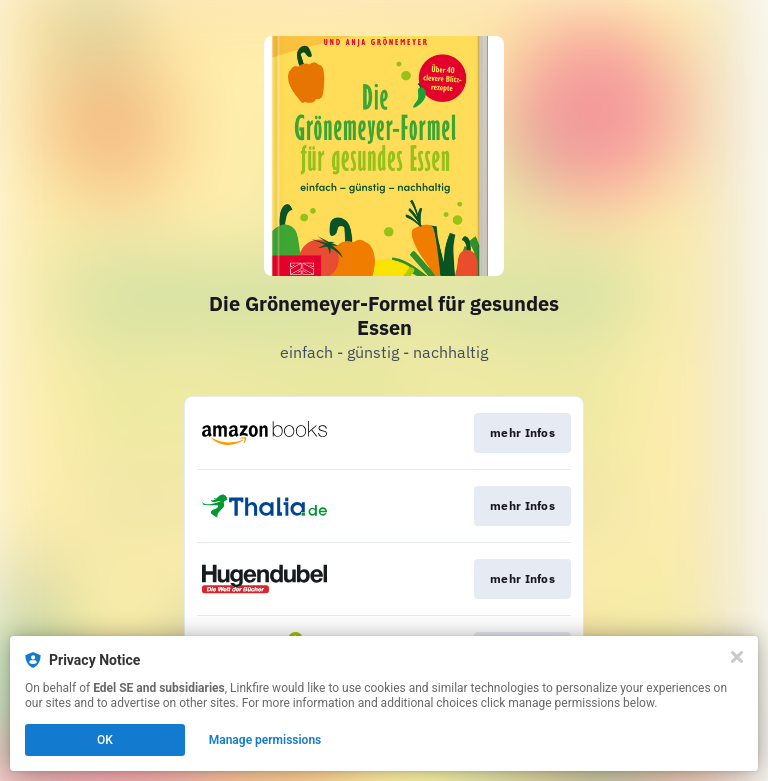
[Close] (737, 657)
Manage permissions (265, 740)
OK (105, 740)
